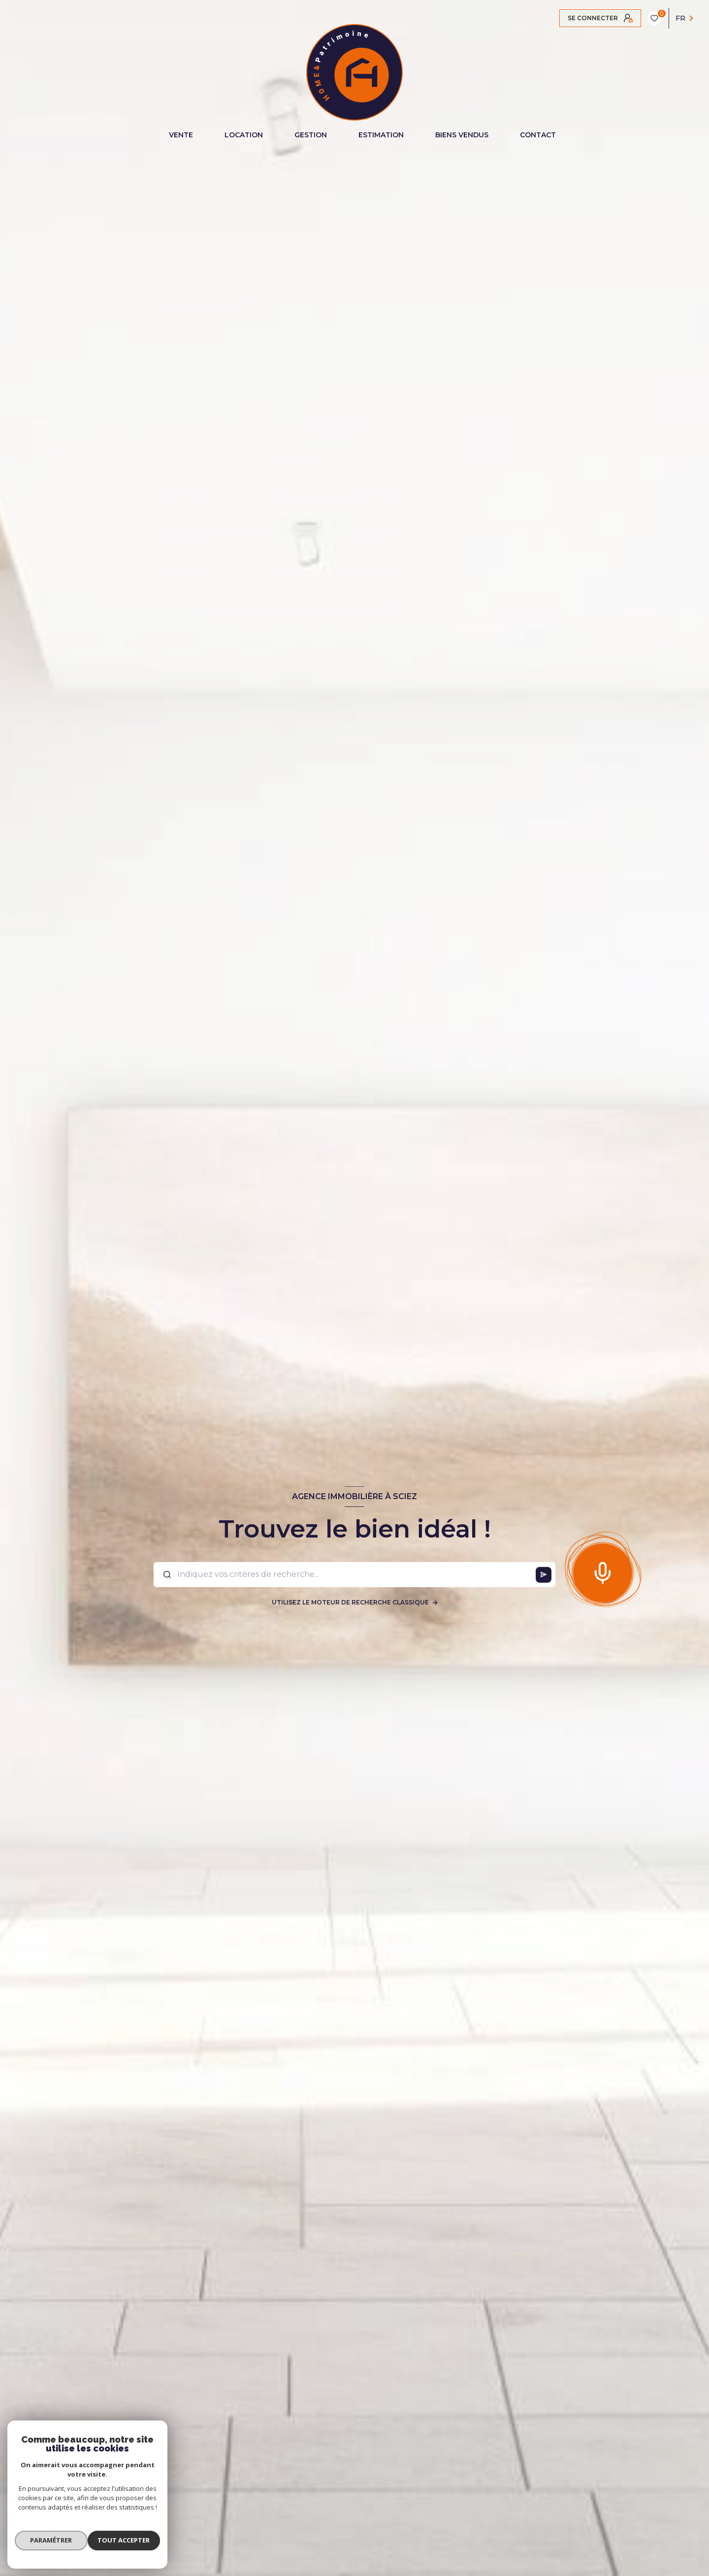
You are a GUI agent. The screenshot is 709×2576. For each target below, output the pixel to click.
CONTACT (538, 134)
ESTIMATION (381, 134)
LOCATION (244, 134)
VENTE (181, 134)
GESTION (310, 134)
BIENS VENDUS (461, 134)
